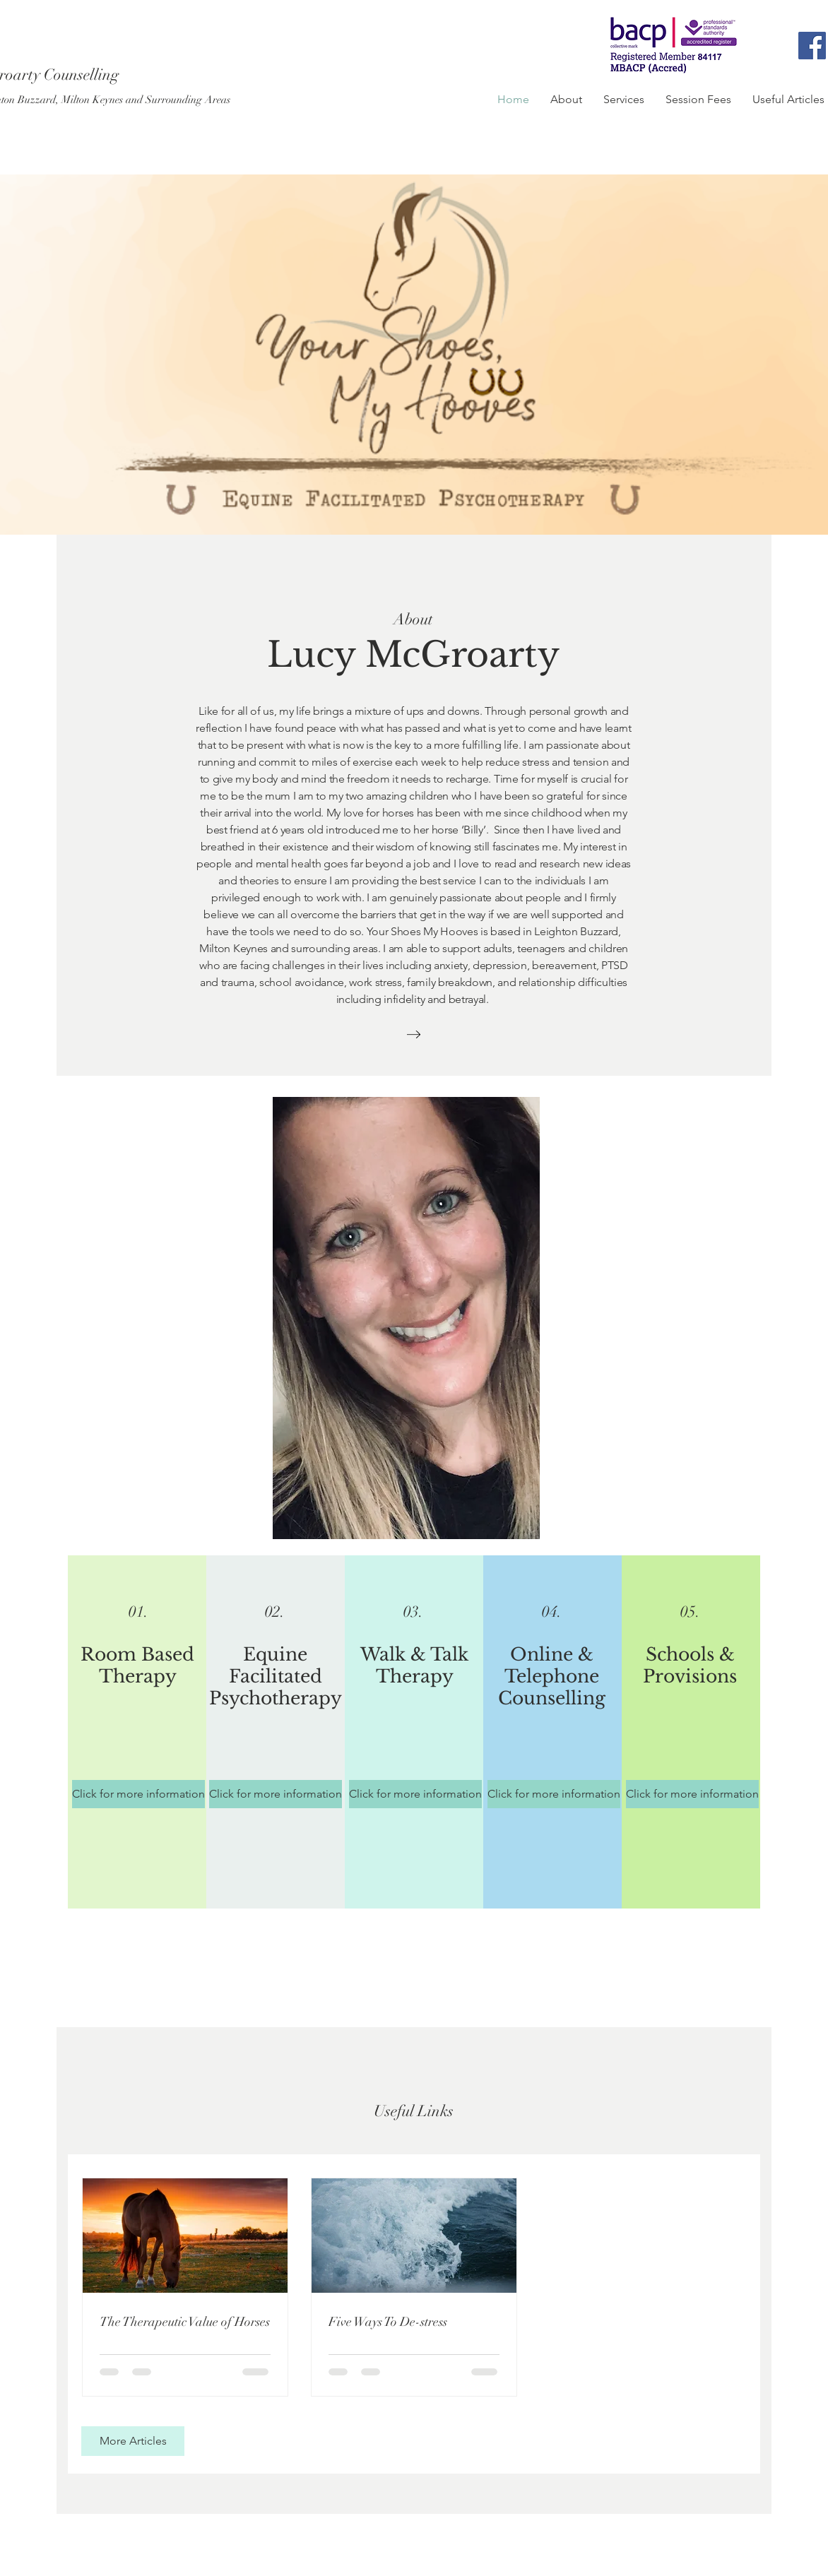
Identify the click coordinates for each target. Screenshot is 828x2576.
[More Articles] (132, 2441)
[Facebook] (812, 45)
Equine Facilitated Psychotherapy (275, 1676)
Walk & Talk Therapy (414, 1665)
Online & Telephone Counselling (551, 1676)
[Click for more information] (138, 1794)
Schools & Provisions (690, 1665)
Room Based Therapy (137, 1665)
